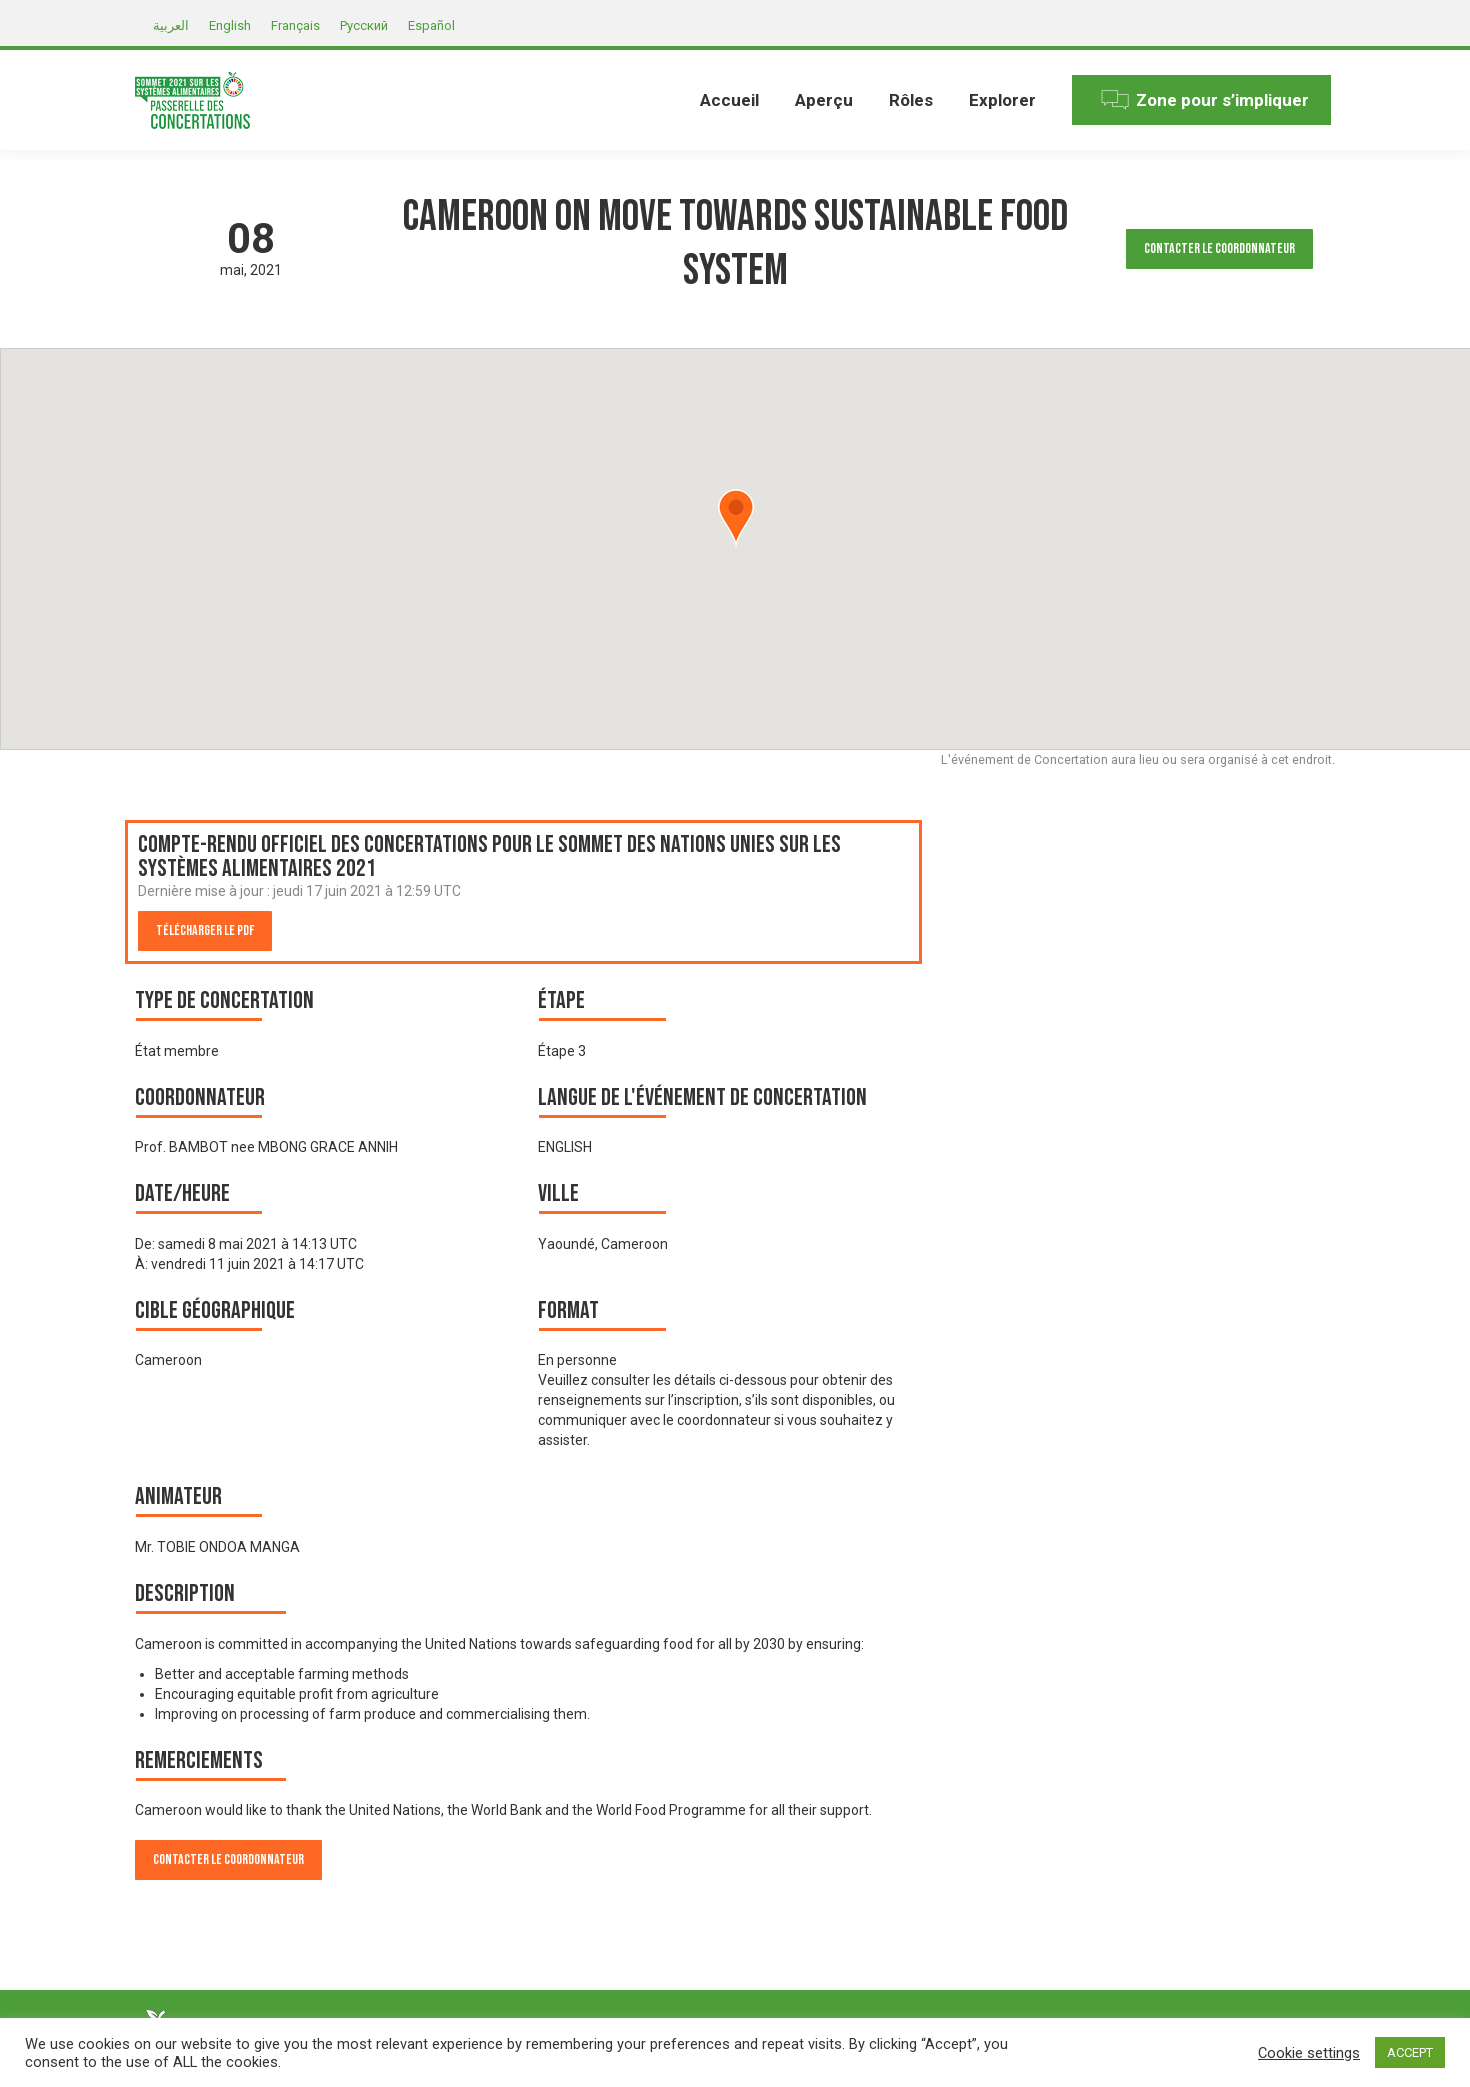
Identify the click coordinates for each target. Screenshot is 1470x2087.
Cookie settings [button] (1309, 2053)
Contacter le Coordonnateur (1219, 248)
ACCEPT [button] (1410, 2052)
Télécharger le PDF (205, 930)
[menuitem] (729, 100)
